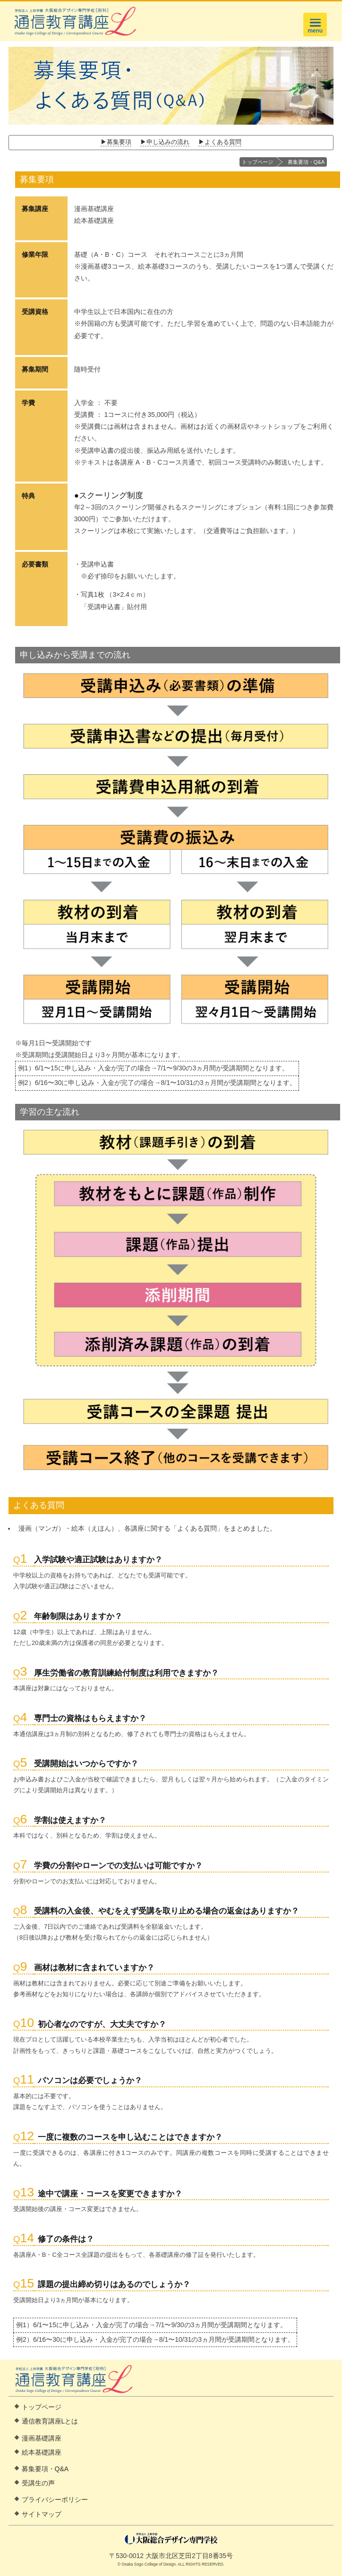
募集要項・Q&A (306, 162)
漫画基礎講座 (41, 2438)
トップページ (257, 162)
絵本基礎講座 (41, 2452)
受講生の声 (38, 2483)
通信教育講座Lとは (50, 2421)
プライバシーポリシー (55, 2499)
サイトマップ (41, 2514)
